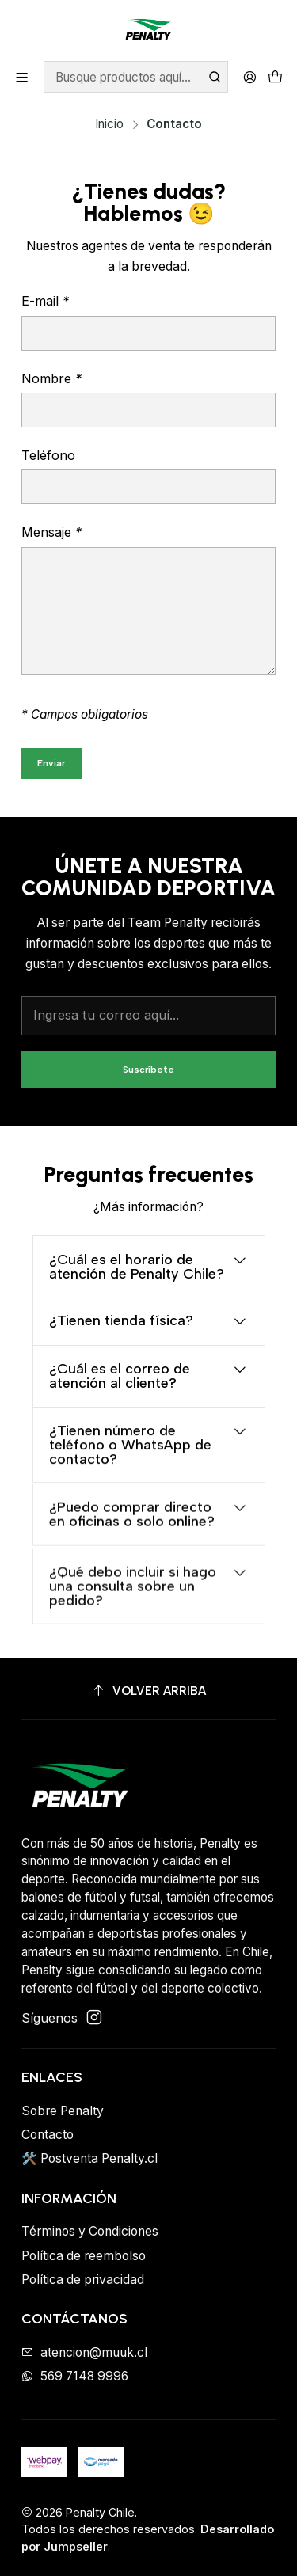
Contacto (47, 2134)
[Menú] (22, 77)
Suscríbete (148, 1079)
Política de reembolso (83, 2255)
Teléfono (48, 455)
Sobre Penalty (62, 2110)
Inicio (109, 124)
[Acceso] (249, 77)
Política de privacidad (82, 2279)
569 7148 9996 (74, 2376)
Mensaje (51, 532)
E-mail (45, 300)
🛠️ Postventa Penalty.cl (89, 2158)
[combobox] (135, 77)
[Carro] (275, 77)
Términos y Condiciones (89, 2231)
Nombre (51, 378)
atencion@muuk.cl (84, 2352)
